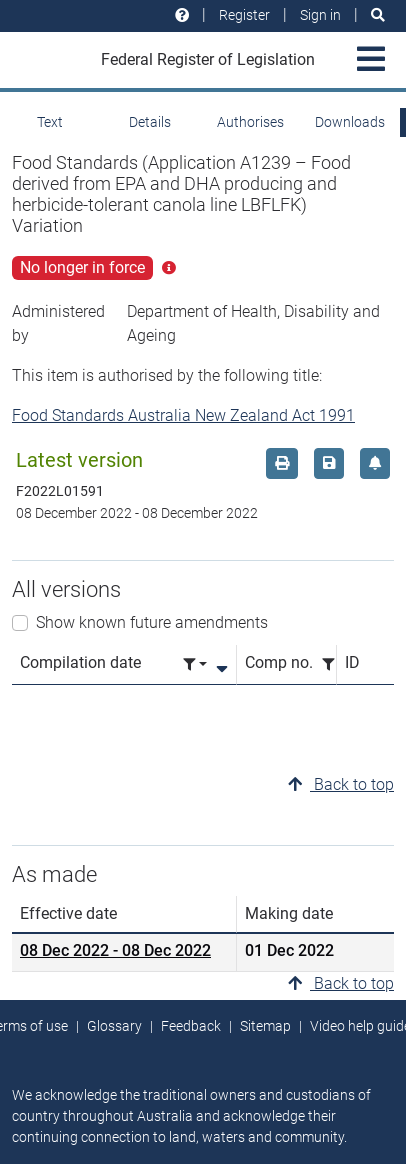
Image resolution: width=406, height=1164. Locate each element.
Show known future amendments (152, 622)
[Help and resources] (182, 15)
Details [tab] (150, 122)
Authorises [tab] (250, 122)
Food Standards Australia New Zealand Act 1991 (183, 415)
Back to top (341, 784)
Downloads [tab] (350, 122)
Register (244, 15)
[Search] (378, 15)
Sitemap (265, 1026)
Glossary (114, 1026)
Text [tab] (50, 122)
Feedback (191, 1026)
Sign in (320, 15)
